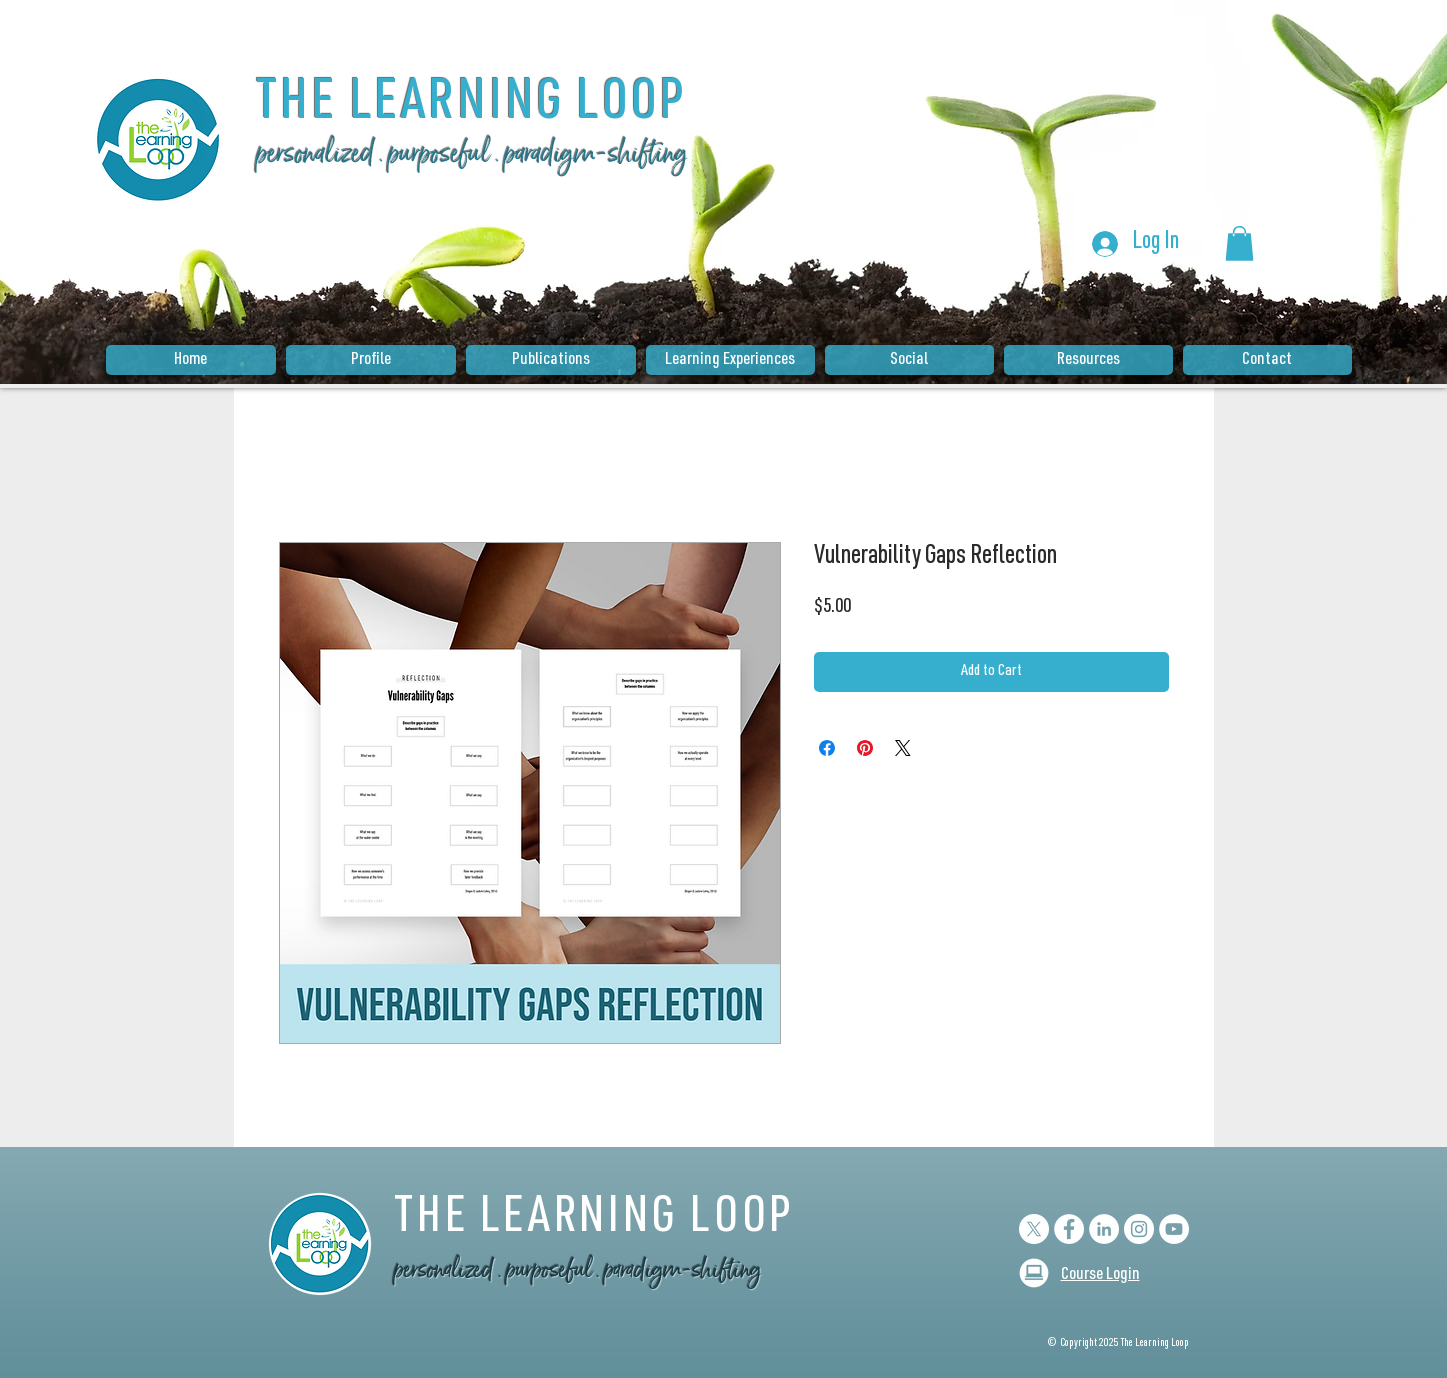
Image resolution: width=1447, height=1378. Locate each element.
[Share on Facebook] (827, 748)
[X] (1034, 1229)
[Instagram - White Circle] (1139, 1229)
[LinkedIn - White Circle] (1104, 1229)
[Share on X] (903, 748)
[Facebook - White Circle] (1069, 1229)
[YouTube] (1174, 1229)
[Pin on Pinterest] (865, 748)
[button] (1239, 243)
